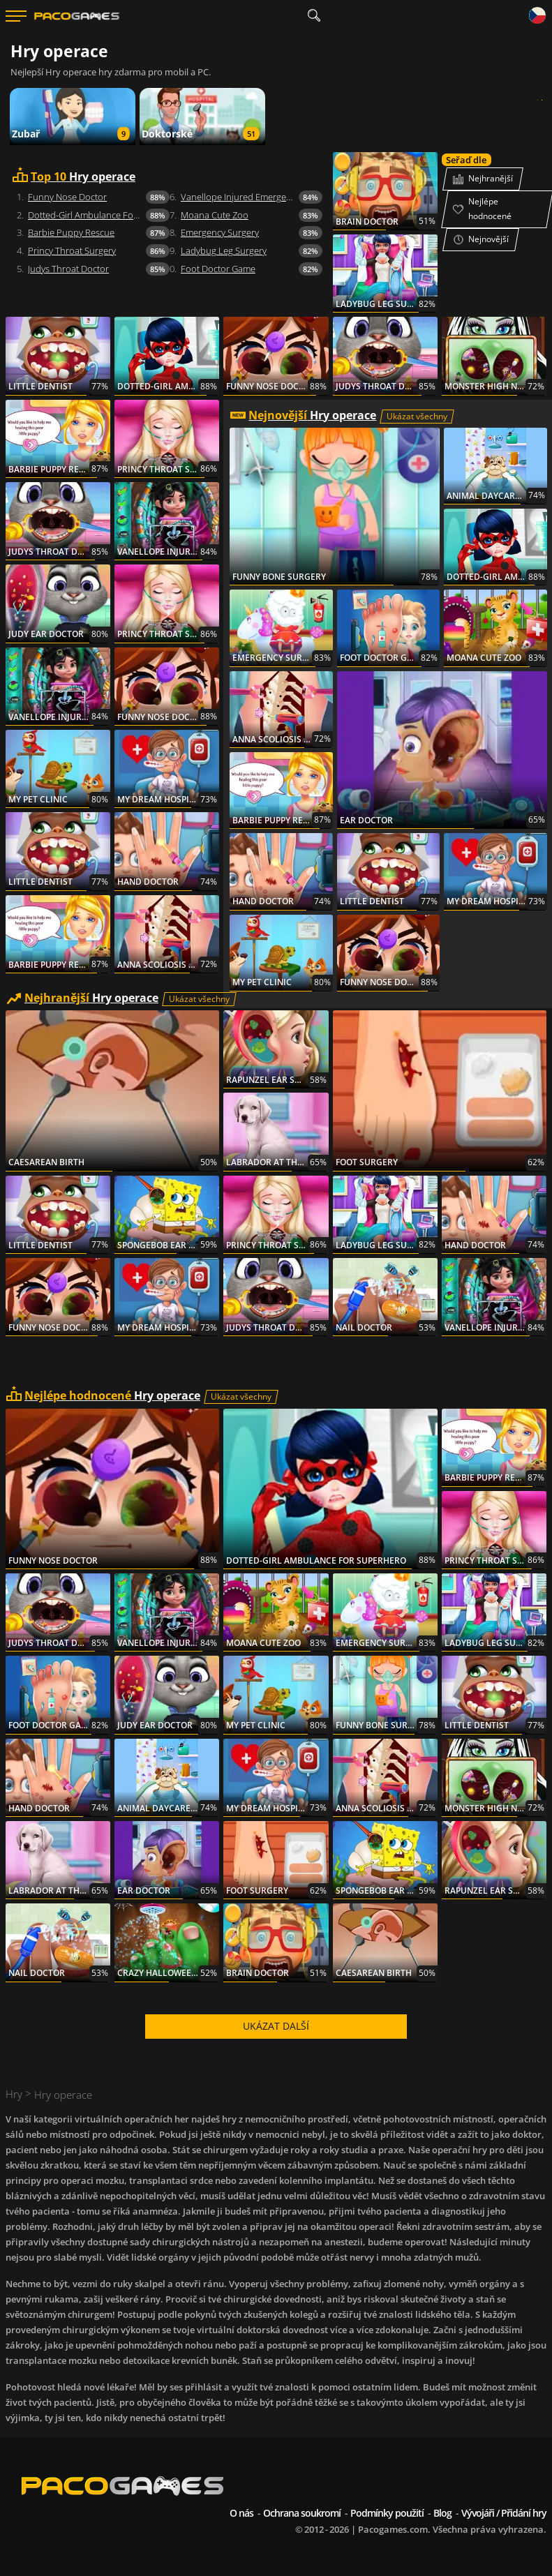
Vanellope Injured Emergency (240, 196)
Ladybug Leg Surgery (224, 250)
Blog (442, 2512)
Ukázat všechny (417, 416)
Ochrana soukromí (302, 2512)
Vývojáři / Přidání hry (503, 2512)
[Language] (537, 16)
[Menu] (16, 16)
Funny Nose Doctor (67, 196)
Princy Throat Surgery (72, 250)
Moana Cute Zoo (214, 215)
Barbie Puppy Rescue (71, 232)
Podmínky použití (387, 2512)
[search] (314, 15)
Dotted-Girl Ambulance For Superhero (99, 215)
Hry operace (83, 176)
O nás (241, 2512)
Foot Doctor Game (218, 268)
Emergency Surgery (220, 232)
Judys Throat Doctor (68, 268)
